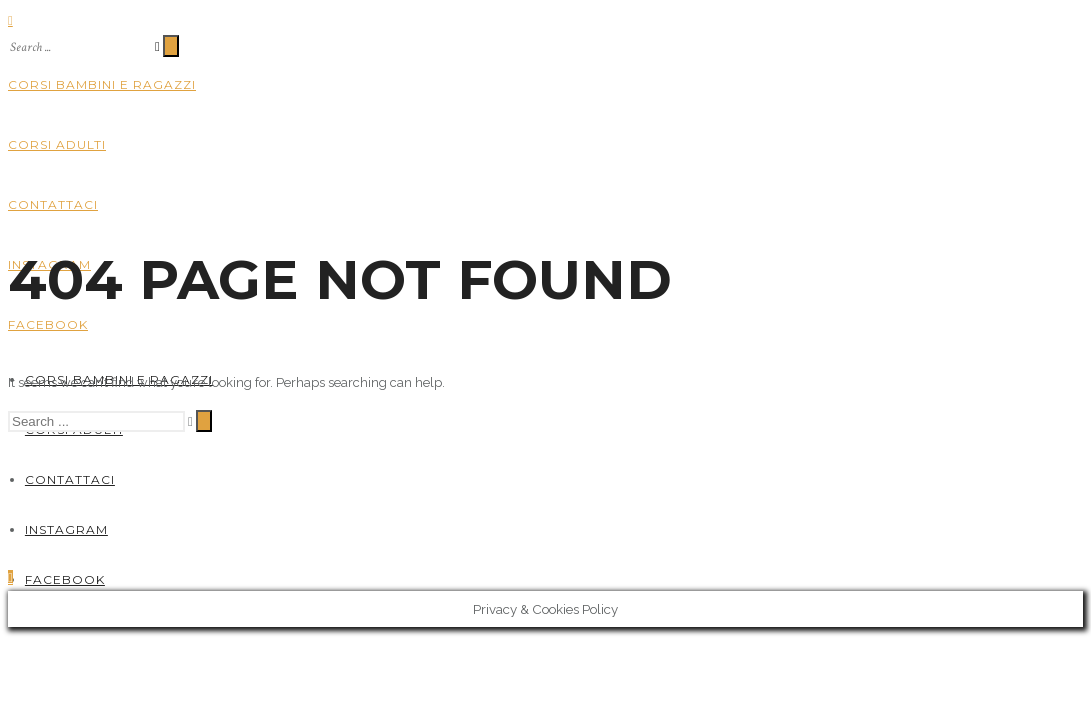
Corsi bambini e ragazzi (102, 84)
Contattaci (53, 204)
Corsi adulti (57, 144)
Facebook (48, 324)
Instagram (66, 529)
